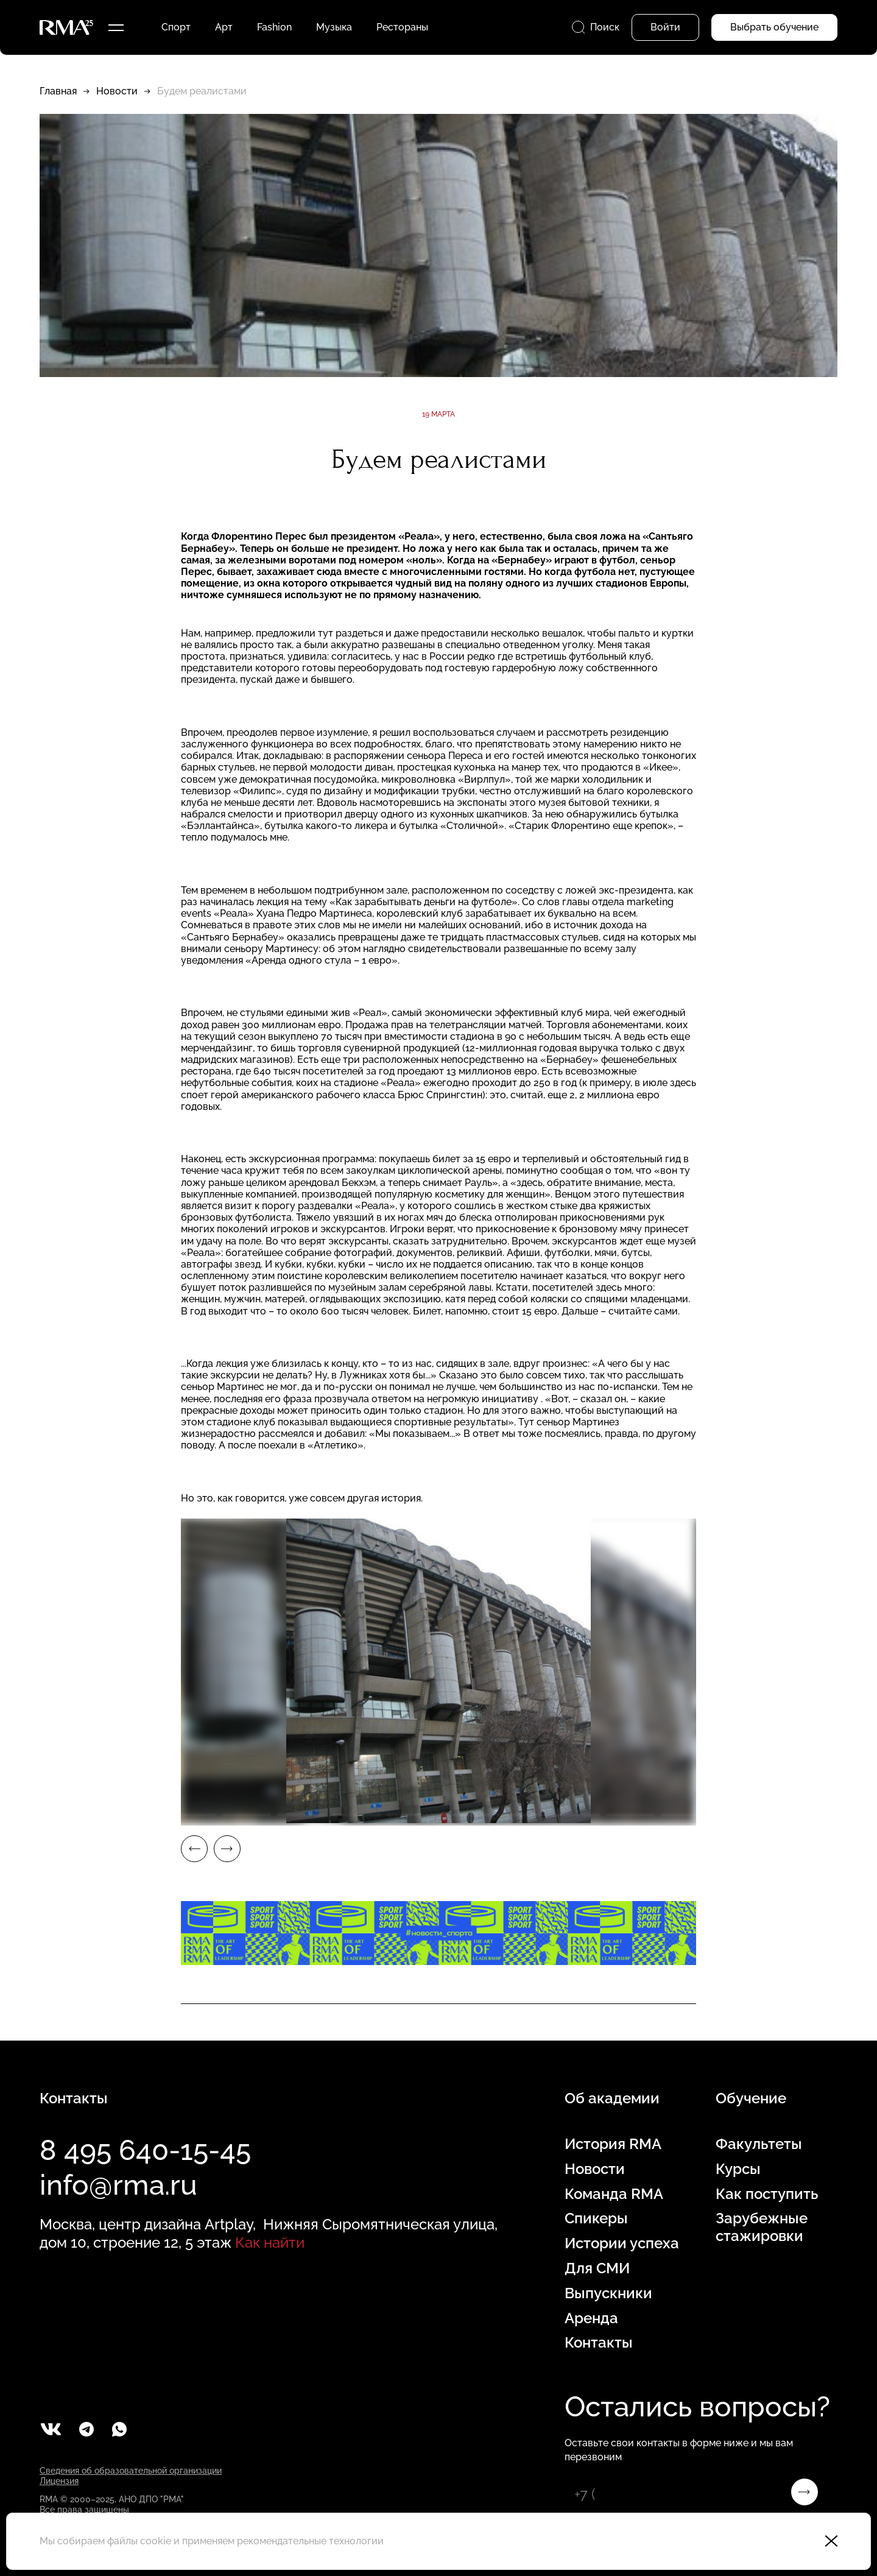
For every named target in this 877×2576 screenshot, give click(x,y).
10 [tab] (520, 1814)
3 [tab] (137, 1814)
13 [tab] (685, 1814)
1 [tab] (27, 1814)
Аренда (591, 2318)
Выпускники (608, 2293)
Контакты (599, 2342)
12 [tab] (630, 1814)
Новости (117, 91)
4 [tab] (191, 1814)
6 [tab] (301, 1814)
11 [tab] (575, 1814)
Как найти (270, 2242)
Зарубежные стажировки (762, 2227)
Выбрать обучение (774, 27)
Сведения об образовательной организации (131, 2470)
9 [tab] (466, 1814)
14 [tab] (740, 1814)
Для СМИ (597, 2268)
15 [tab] (794, 1814)
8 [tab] (411, 1814)
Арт (224, 27)
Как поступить (767, 2194)
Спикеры (596, 2218)
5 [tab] (246, 1814)
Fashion (274, 27)
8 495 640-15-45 (145, 2150)
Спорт (176, 27)
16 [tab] (849, 1814)
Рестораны (402, 27)
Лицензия (59, 2481)
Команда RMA (614, 2194)
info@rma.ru (118, 2184)
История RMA (613, 2144)
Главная (58, 91)
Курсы (738, 2169)
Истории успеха (622, 2243)
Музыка (334, 27)
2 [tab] (82, 1814)
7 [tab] (356, 1814)
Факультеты (759, 2144)
